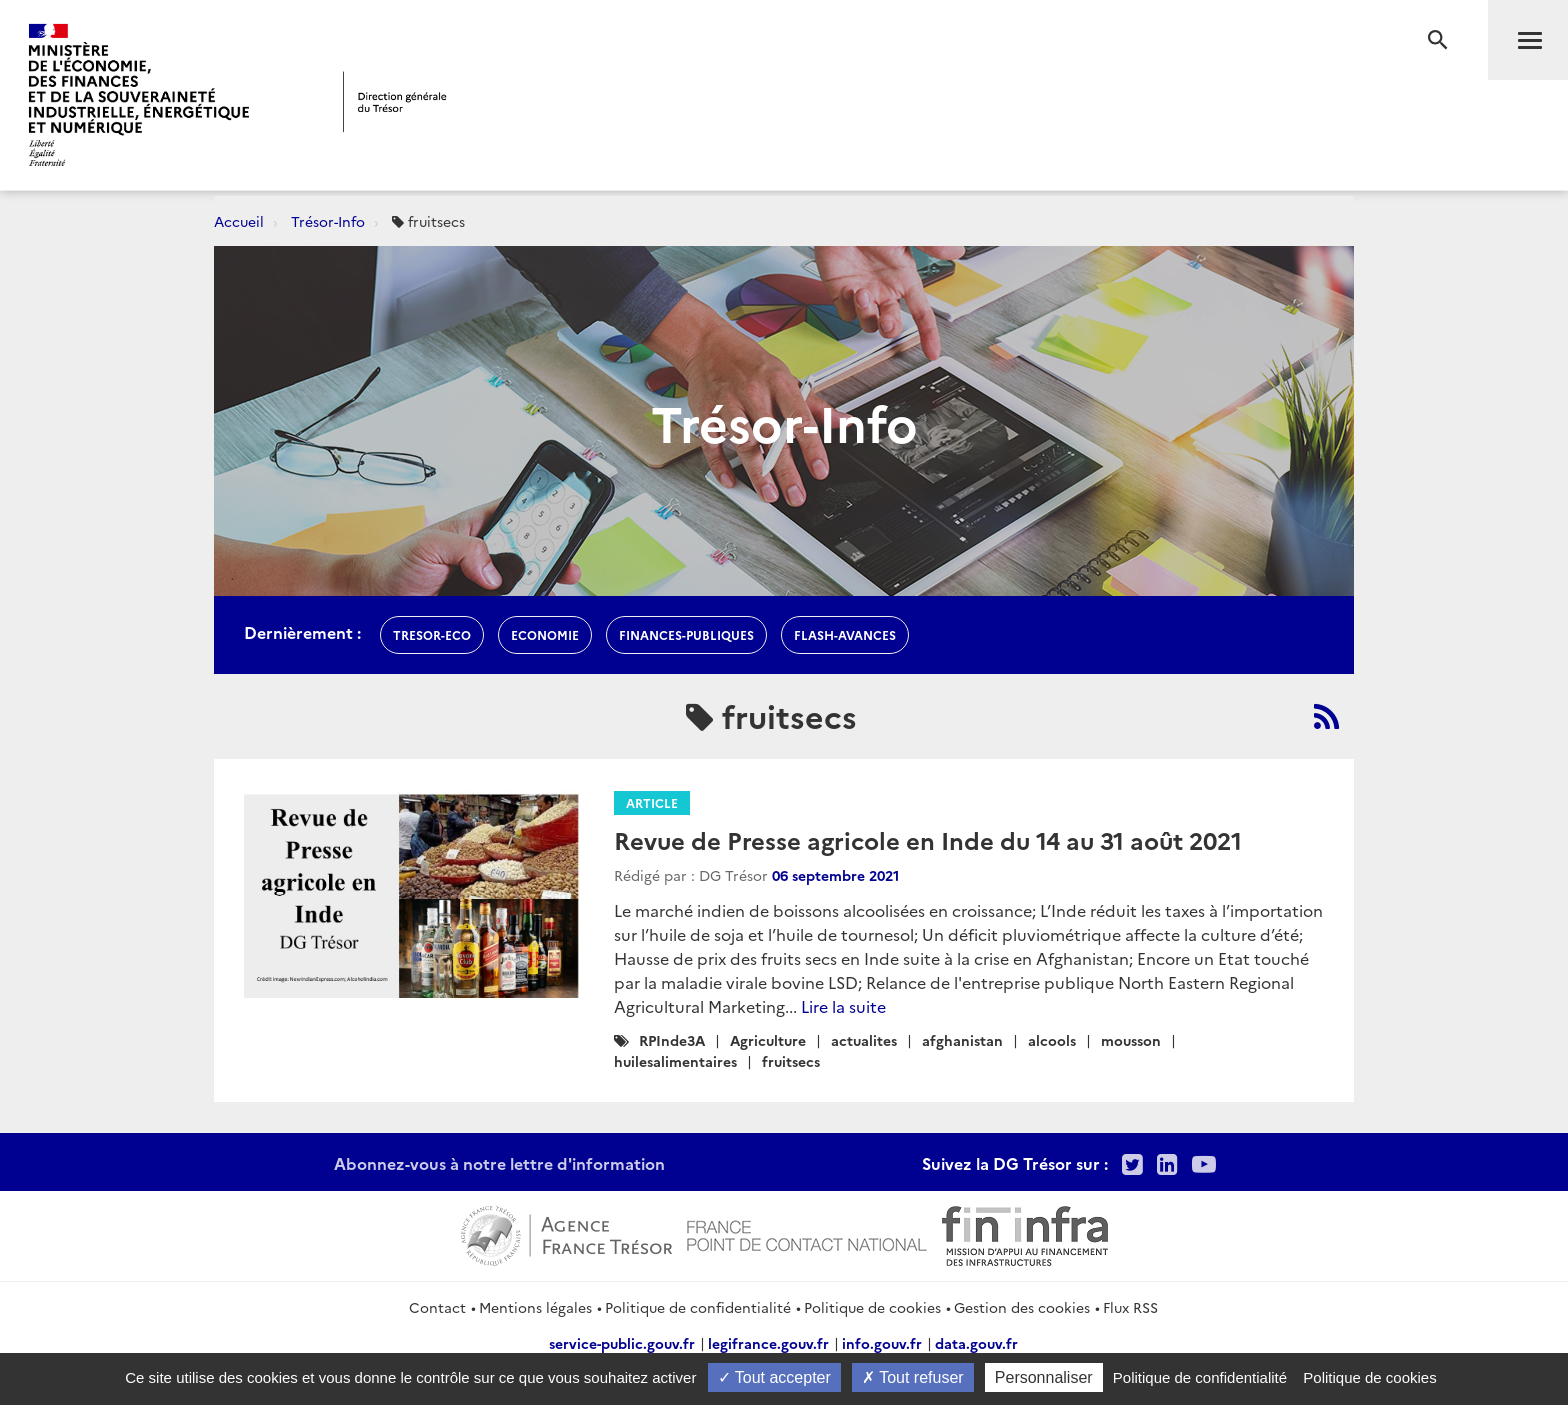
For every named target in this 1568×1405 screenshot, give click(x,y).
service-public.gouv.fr (622, 1343)
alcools (1052, 1040)
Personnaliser (1044, 1377)
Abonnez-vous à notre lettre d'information (499, 1163)
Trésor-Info (328, 221)
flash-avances (845, 634)
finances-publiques (686, 634)
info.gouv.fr (882, 1343)
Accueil (239, 221)
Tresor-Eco (432, 634)
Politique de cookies (872, 1307)
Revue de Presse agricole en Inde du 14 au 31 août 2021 (928, 839)
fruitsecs (791, 1061)
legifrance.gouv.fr (768, 1343)
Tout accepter (774, 1377)
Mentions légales (535, 1307)
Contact (437, 1307)
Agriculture (768, 1040)
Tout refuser (913, 1377)
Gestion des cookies (1022, 1307)
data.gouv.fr (976, 1343)
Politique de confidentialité (698, 1307)
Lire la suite (843, 1006)
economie (545, 634)
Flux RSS (1130, 1307)
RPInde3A (672, 1040)
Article (652, 802)
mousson (1131, 1040)
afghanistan (962, 1040)
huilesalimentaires (675, 1061)
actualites (864, 1040)
